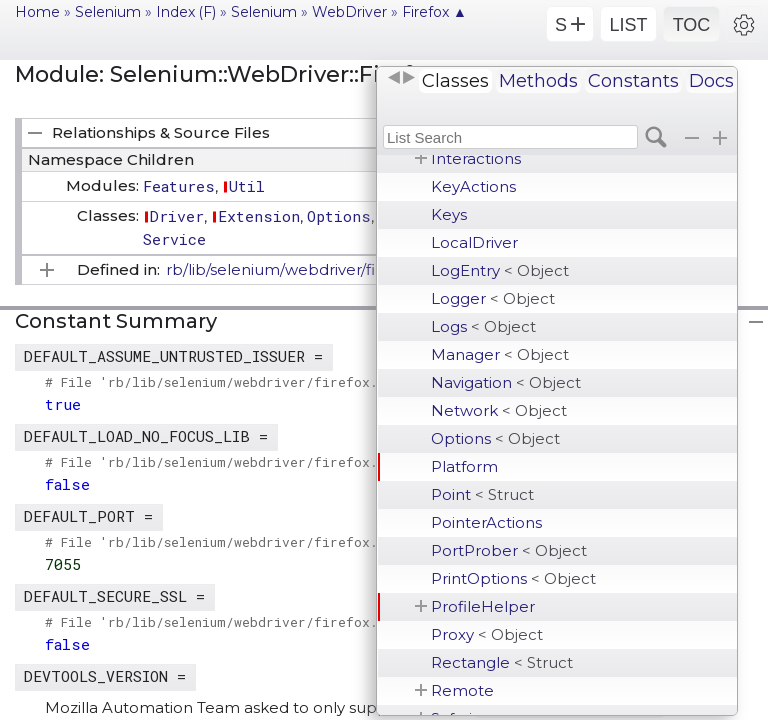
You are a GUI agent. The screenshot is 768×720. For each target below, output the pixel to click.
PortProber (509, 550)
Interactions (476, 158)
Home (37, 12)
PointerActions (486, 522)
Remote (462, 690)
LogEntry (500, 270)
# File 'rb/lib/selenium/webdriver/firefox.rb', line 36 (259, 542)
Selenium (108, 12)
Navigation (506, 382)
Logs (483, 326)
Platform (464, 466)
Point (482, 494)
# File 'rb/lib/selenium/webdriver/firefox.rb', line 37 (259, 622)
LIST (628, 25)
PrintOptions (513, 578)
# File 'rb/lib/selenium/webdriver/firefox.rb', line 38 (259, 382)
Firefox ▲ (434, 12)
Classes (455, 81)
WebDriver (349, 12)
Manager (500, 354)
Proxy (487, 634)
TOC (692, 25)
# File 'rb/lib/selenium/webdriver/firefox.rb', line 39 (259, 462)
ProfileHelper (483, 606)
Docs (711, 81)
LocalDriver (474, 242)
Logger (493, 298)
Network (499, 410)
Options (495, 438)
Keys (449, 214)
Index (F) (186, 12)
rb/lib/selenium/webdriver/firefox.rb (300, 269)
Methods (538, 81)
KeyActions (473, 186)
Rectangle (502, 662)
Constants (633, 81)
